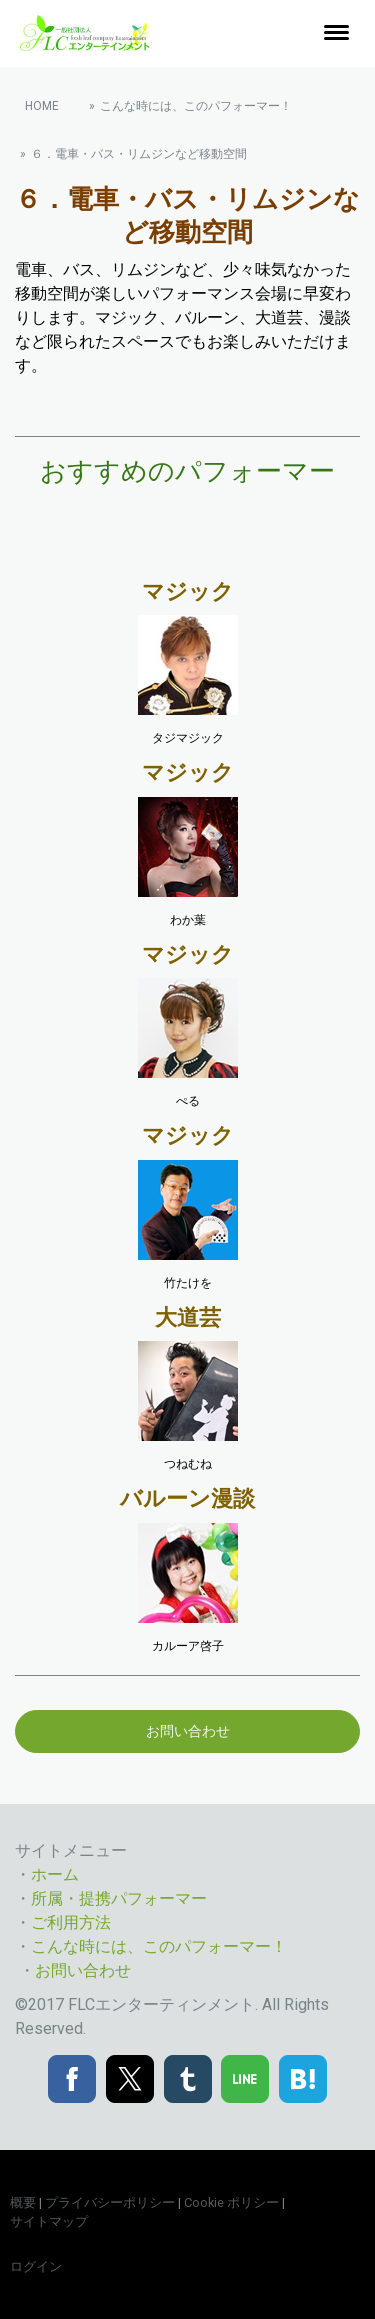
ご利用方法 (71, 1922)
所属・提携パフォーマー (119, 1898)
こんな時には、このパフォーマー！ (159, 1946)
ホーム (55, 1874)
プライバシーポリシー (110, 2202)
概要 (23, 2202)
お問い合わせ (188, 1731)
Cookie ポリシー (231, 2202)
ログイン (36, 2266)
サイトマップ (49, 2221)
